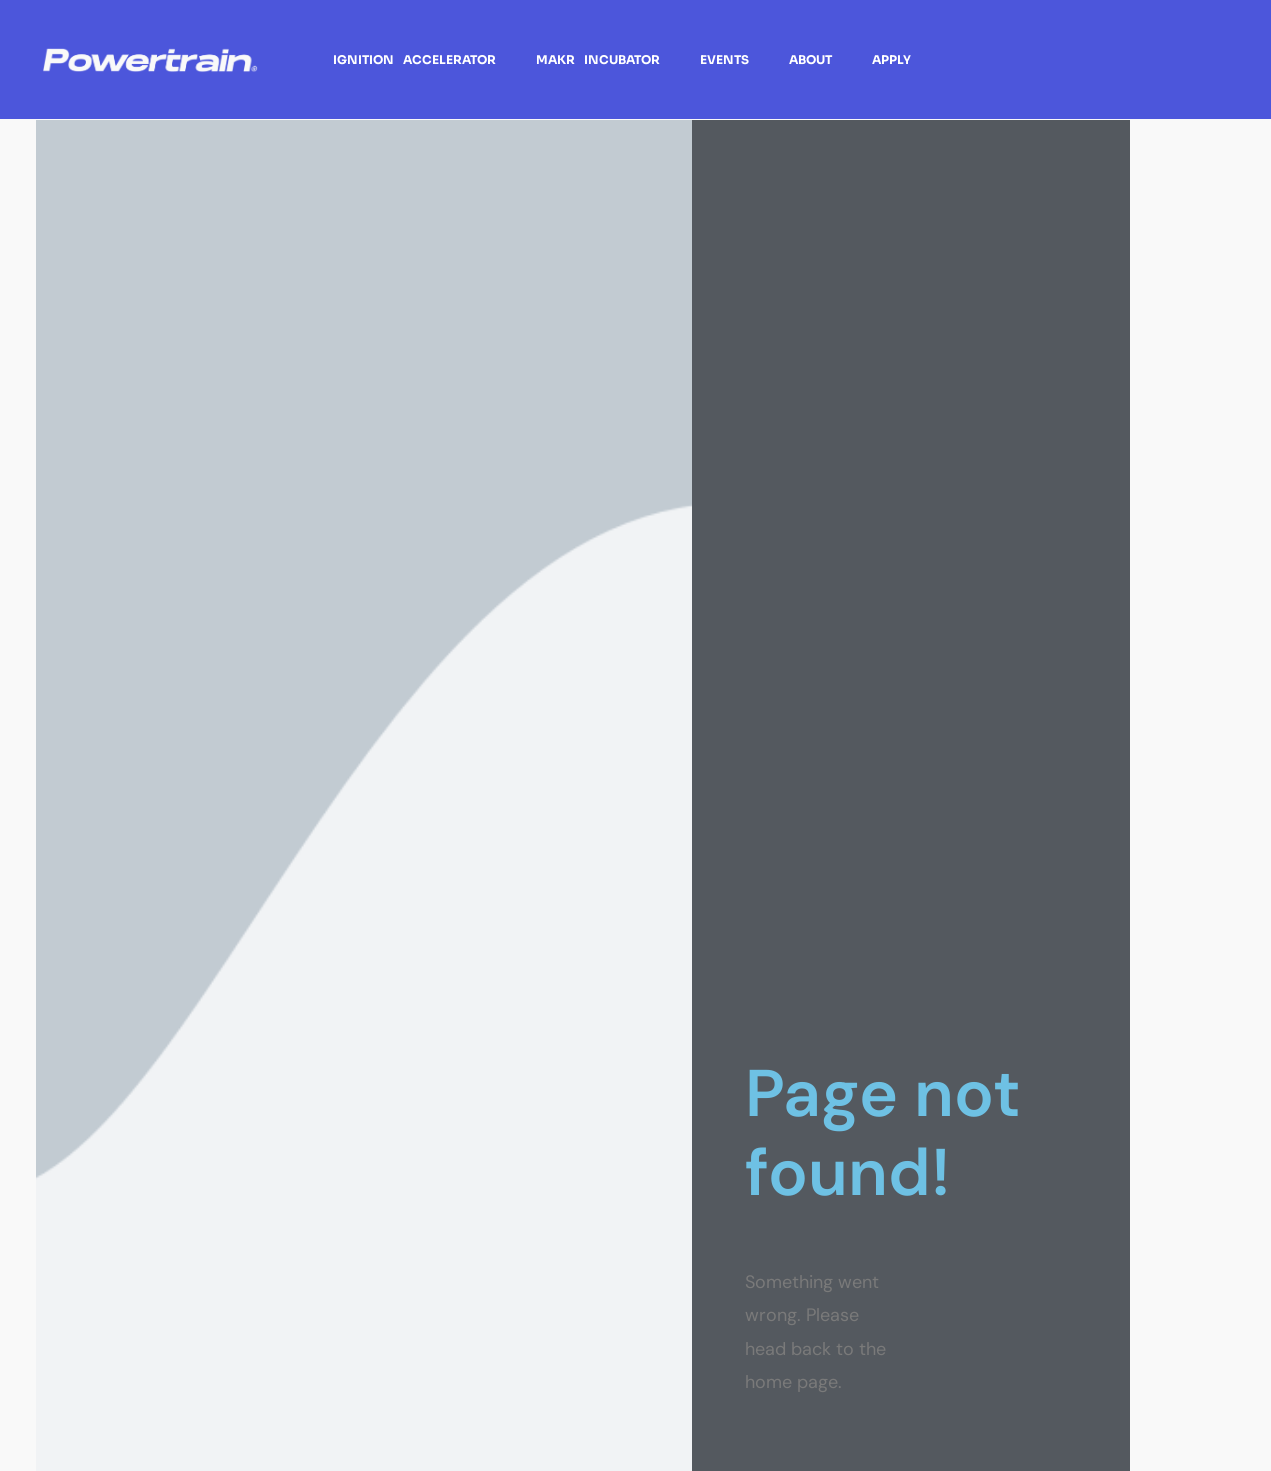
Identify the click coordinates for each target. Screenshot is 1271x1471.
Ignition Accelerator (414, 59)
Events (724, 59)
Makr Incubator (598, 59)
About (810, 59)
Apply (891, 59)
